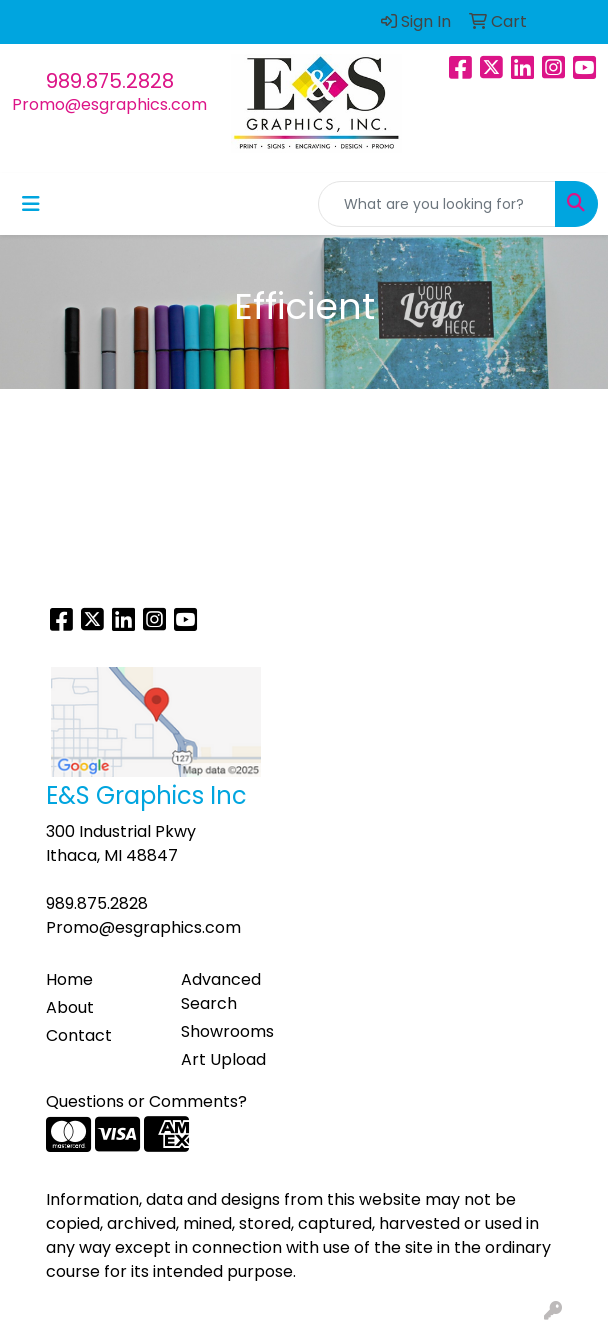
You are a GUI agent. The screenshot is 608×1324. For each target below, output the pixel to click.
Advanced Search (221, 991)
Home (69, 979)
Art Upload (223, 1059)
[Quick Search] (437, 204)
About (70, 1007)
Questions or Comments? (146, 1101)
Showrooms (227, 1031)
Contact (79, 1035)
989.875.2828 (110, 81)
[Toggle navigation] (31, 204)
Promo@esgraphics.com (109, 104)
